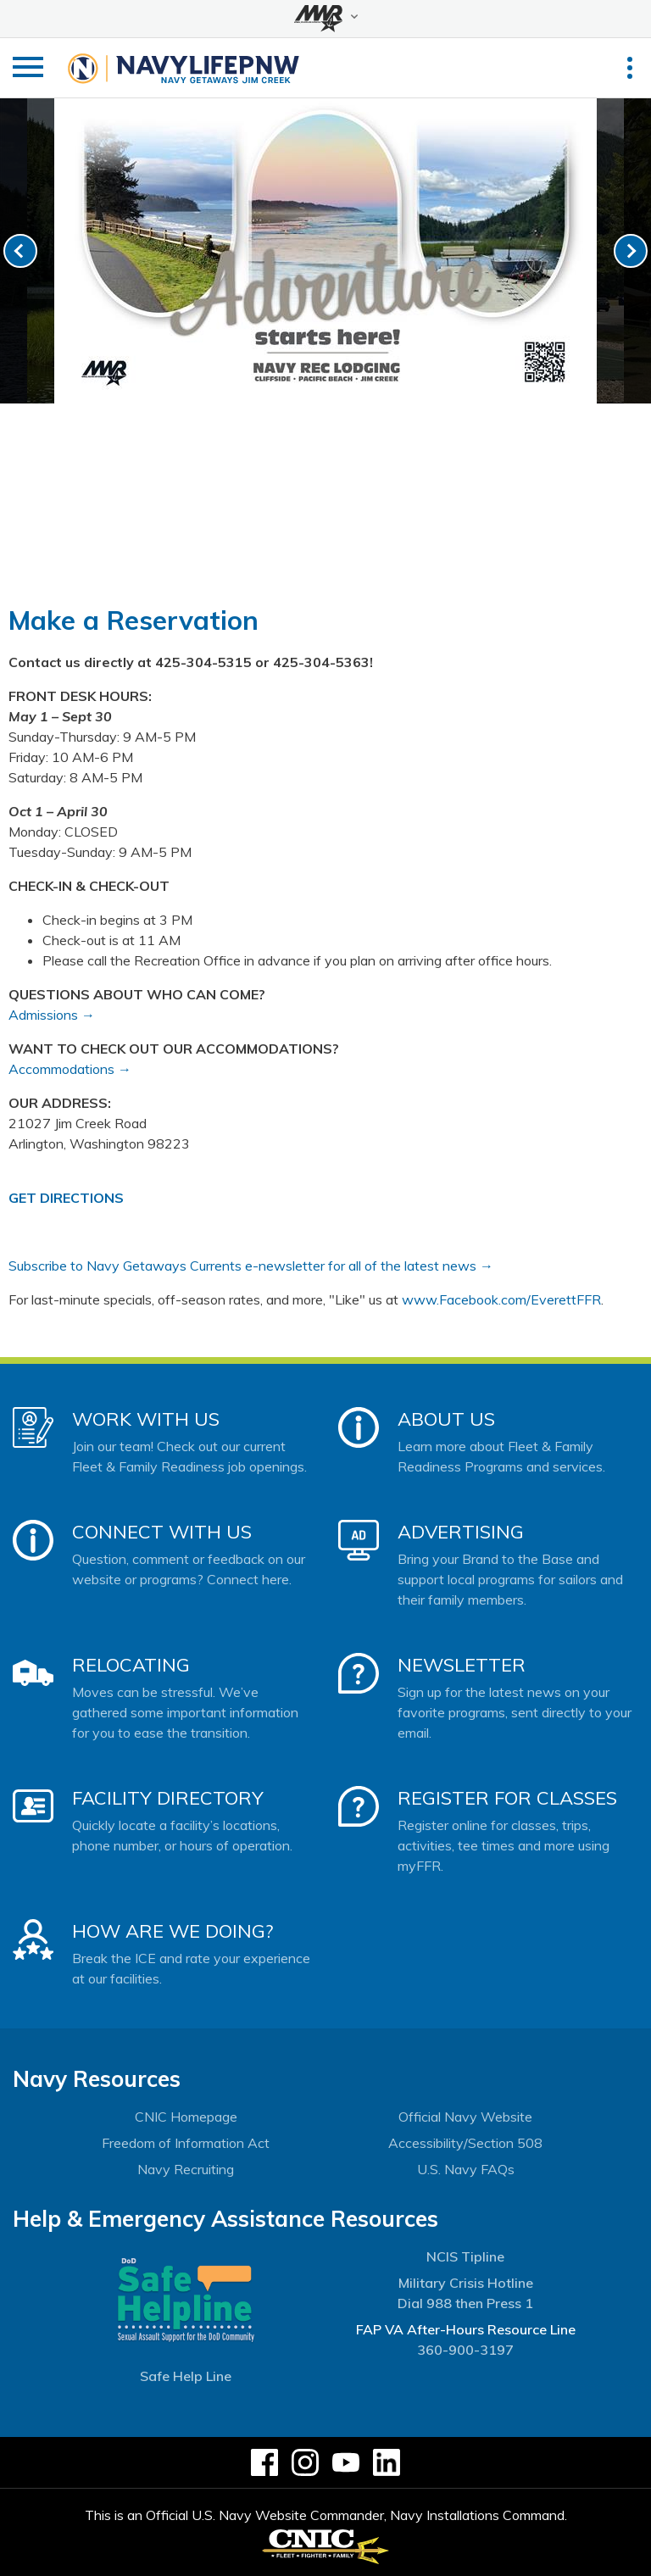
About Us (446, 1419)
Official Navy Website (465, 2116)
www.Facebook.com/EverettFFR (501, 1299)
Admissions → (51, 1014)
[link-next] (631, 251)
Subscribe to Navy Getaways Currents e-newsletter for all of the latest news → (250, 1265)
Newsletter (462, 1665)
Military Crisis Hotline (465, 2282)
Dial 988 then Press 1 (465, 2303)
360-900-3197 (465, 2349)
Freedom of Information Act (186, 2142)
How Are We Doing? (172, 1931)
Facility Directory (168, 1798)
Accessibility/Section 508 (465, 2142)
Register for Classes (507, 1798)
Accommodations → (69, 1068)
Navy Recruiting (185, 2169)
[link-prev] (20, 251)
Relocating (131, 1665)
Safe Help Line (185, 2375)
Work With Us (146, 1419)
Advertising (461, 1532)
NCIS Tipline (465, 2256)
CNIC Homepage (186, 2116)
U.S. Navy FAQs (466, 2169)
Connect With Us (162, 1532)
